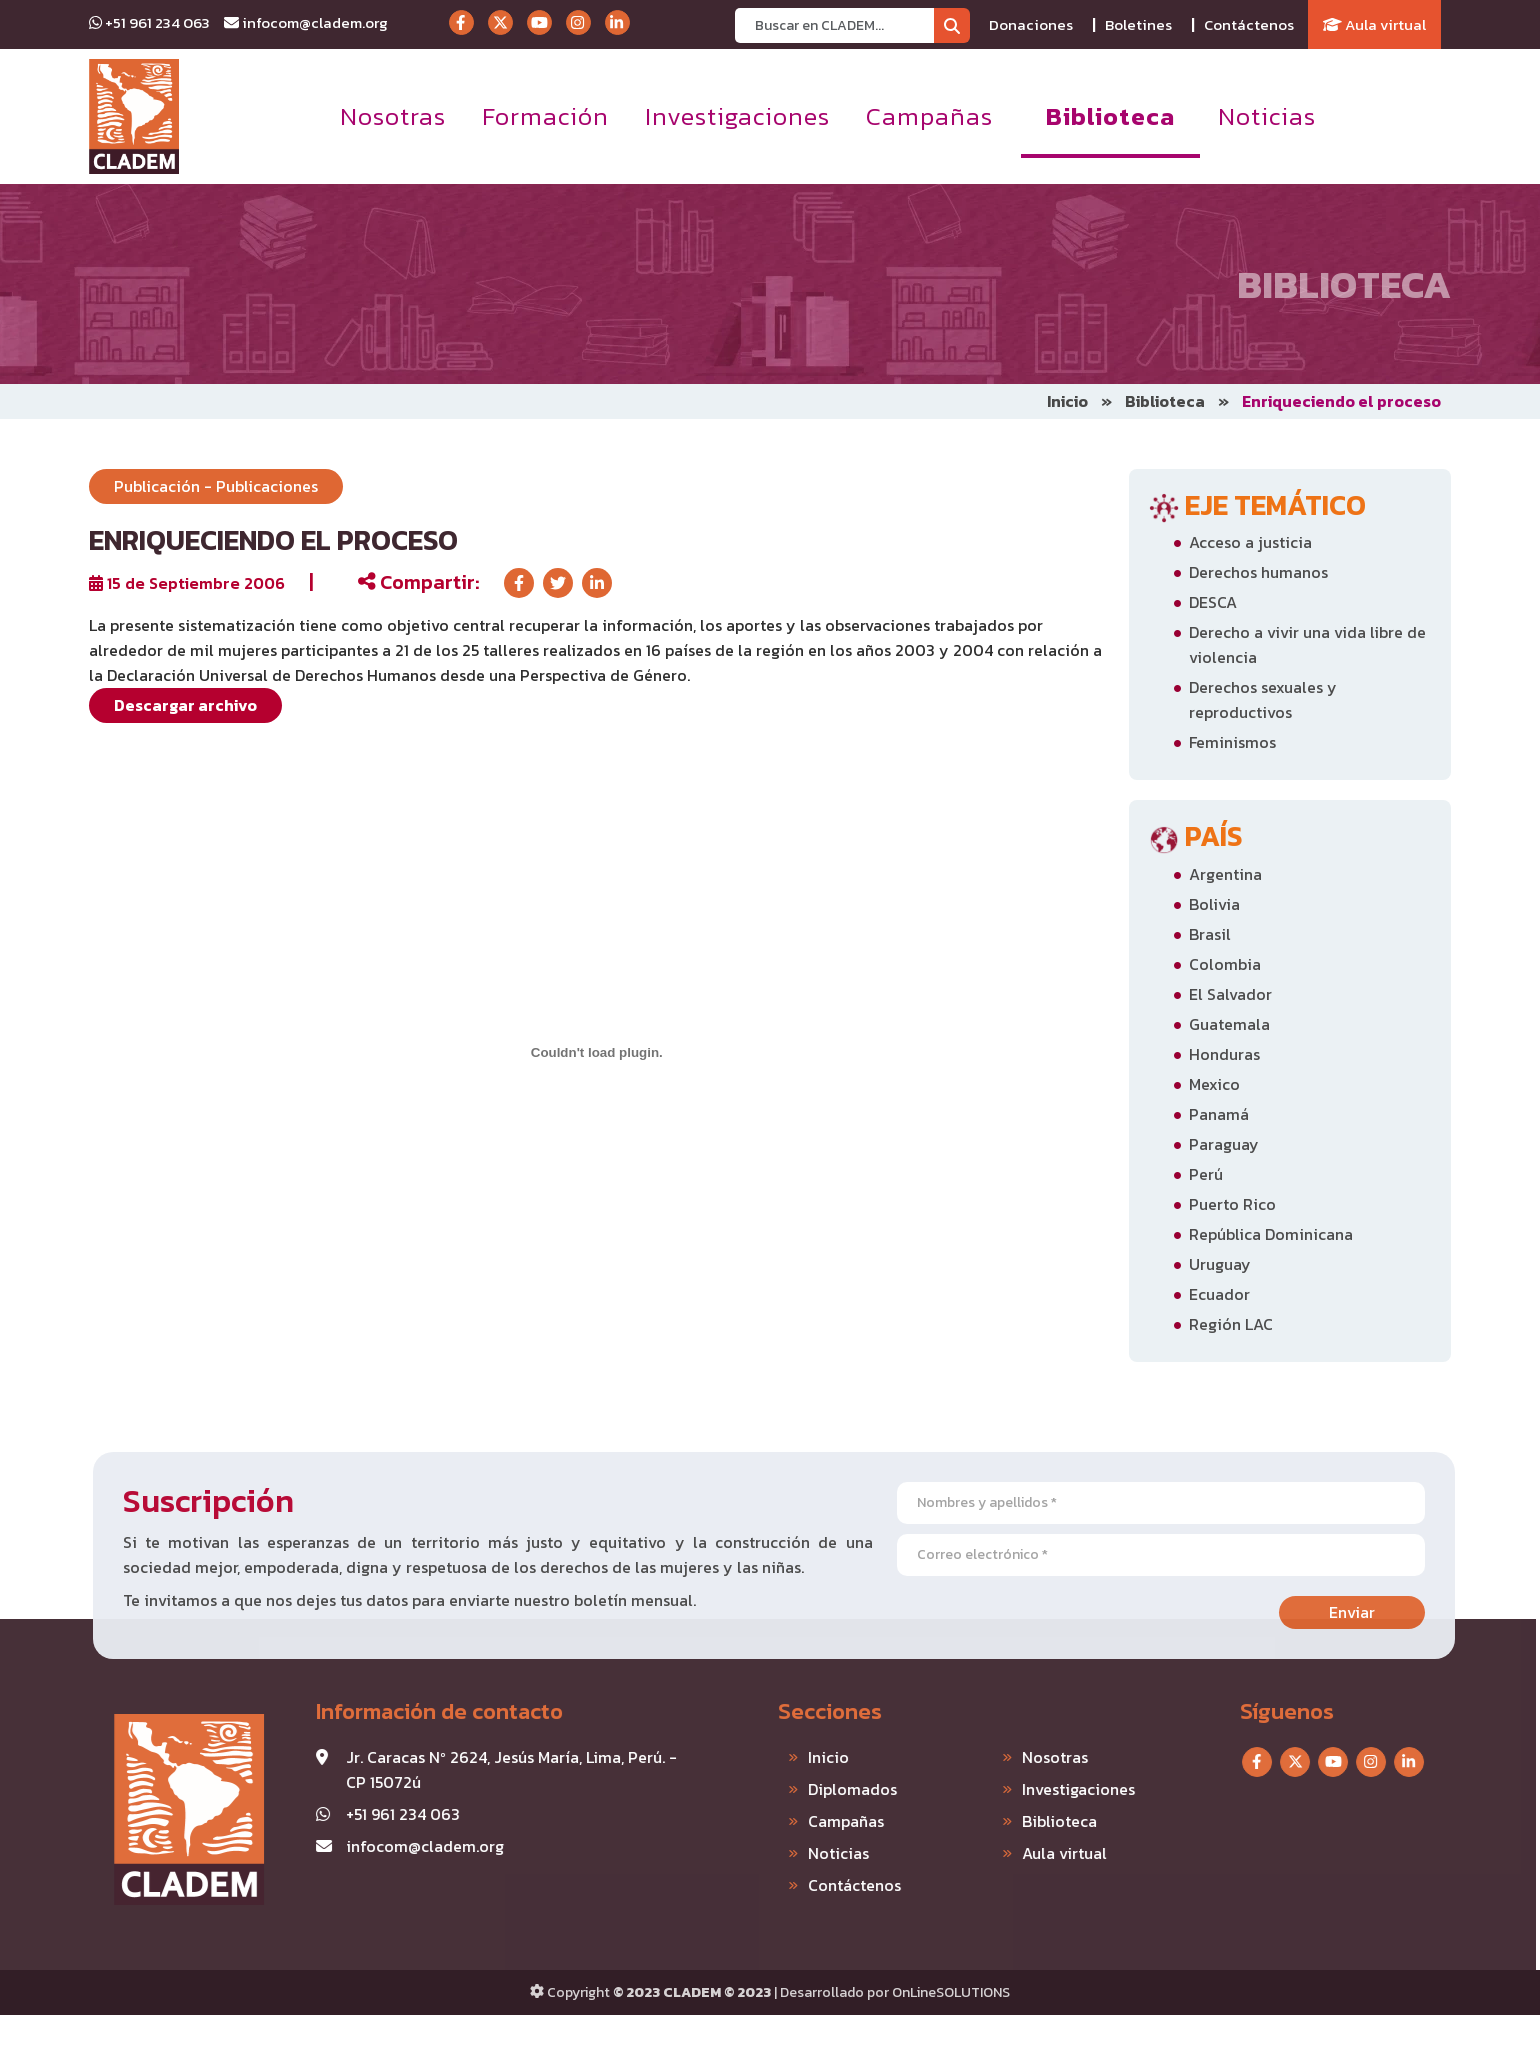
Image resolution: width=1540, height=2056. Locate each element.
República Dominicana (1271, 1234)
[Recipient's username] (835, 25)
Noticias (1267, 116)
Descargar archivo (185, 705)
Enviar (1400, 1612)
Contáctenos (1249, 24)
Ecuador (1219, 1294)
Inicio (1067, 401)
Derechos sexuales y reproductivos (1263, 699)
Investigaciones (737, 116)
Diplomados (804, 1789)
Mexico (1214, 1084)
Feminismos (1232, 742)
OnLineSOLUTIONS (951, 1992)
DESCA (1213, 602)
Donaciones (1031, 24)
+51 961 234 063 (149, 22)
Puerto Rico (1232, 1204)
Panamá (1219, 1114)
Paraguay (1224, 1144)
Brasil (1210, 934)
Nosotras (393, 116)
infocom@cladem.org (306, 22)
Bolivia (1214, 904)
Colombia (1225, 964)
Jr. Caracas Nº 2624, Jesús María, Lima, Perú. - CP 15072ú (463, 1769)
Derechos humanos (1258, 572)
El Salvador (1230, 994)
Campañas (929, 116)
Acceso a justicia (1250, 542)
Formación (545, 116)
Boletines (1138, 24)
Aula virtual (1374, 24)
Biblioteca (1110, 116)
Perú (1206, 1174)
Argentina (1225, 874)
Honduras (1224, 1054)
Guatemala (1229, 1024)
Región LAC (1231, 1324)
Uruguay (1220, 1264)
